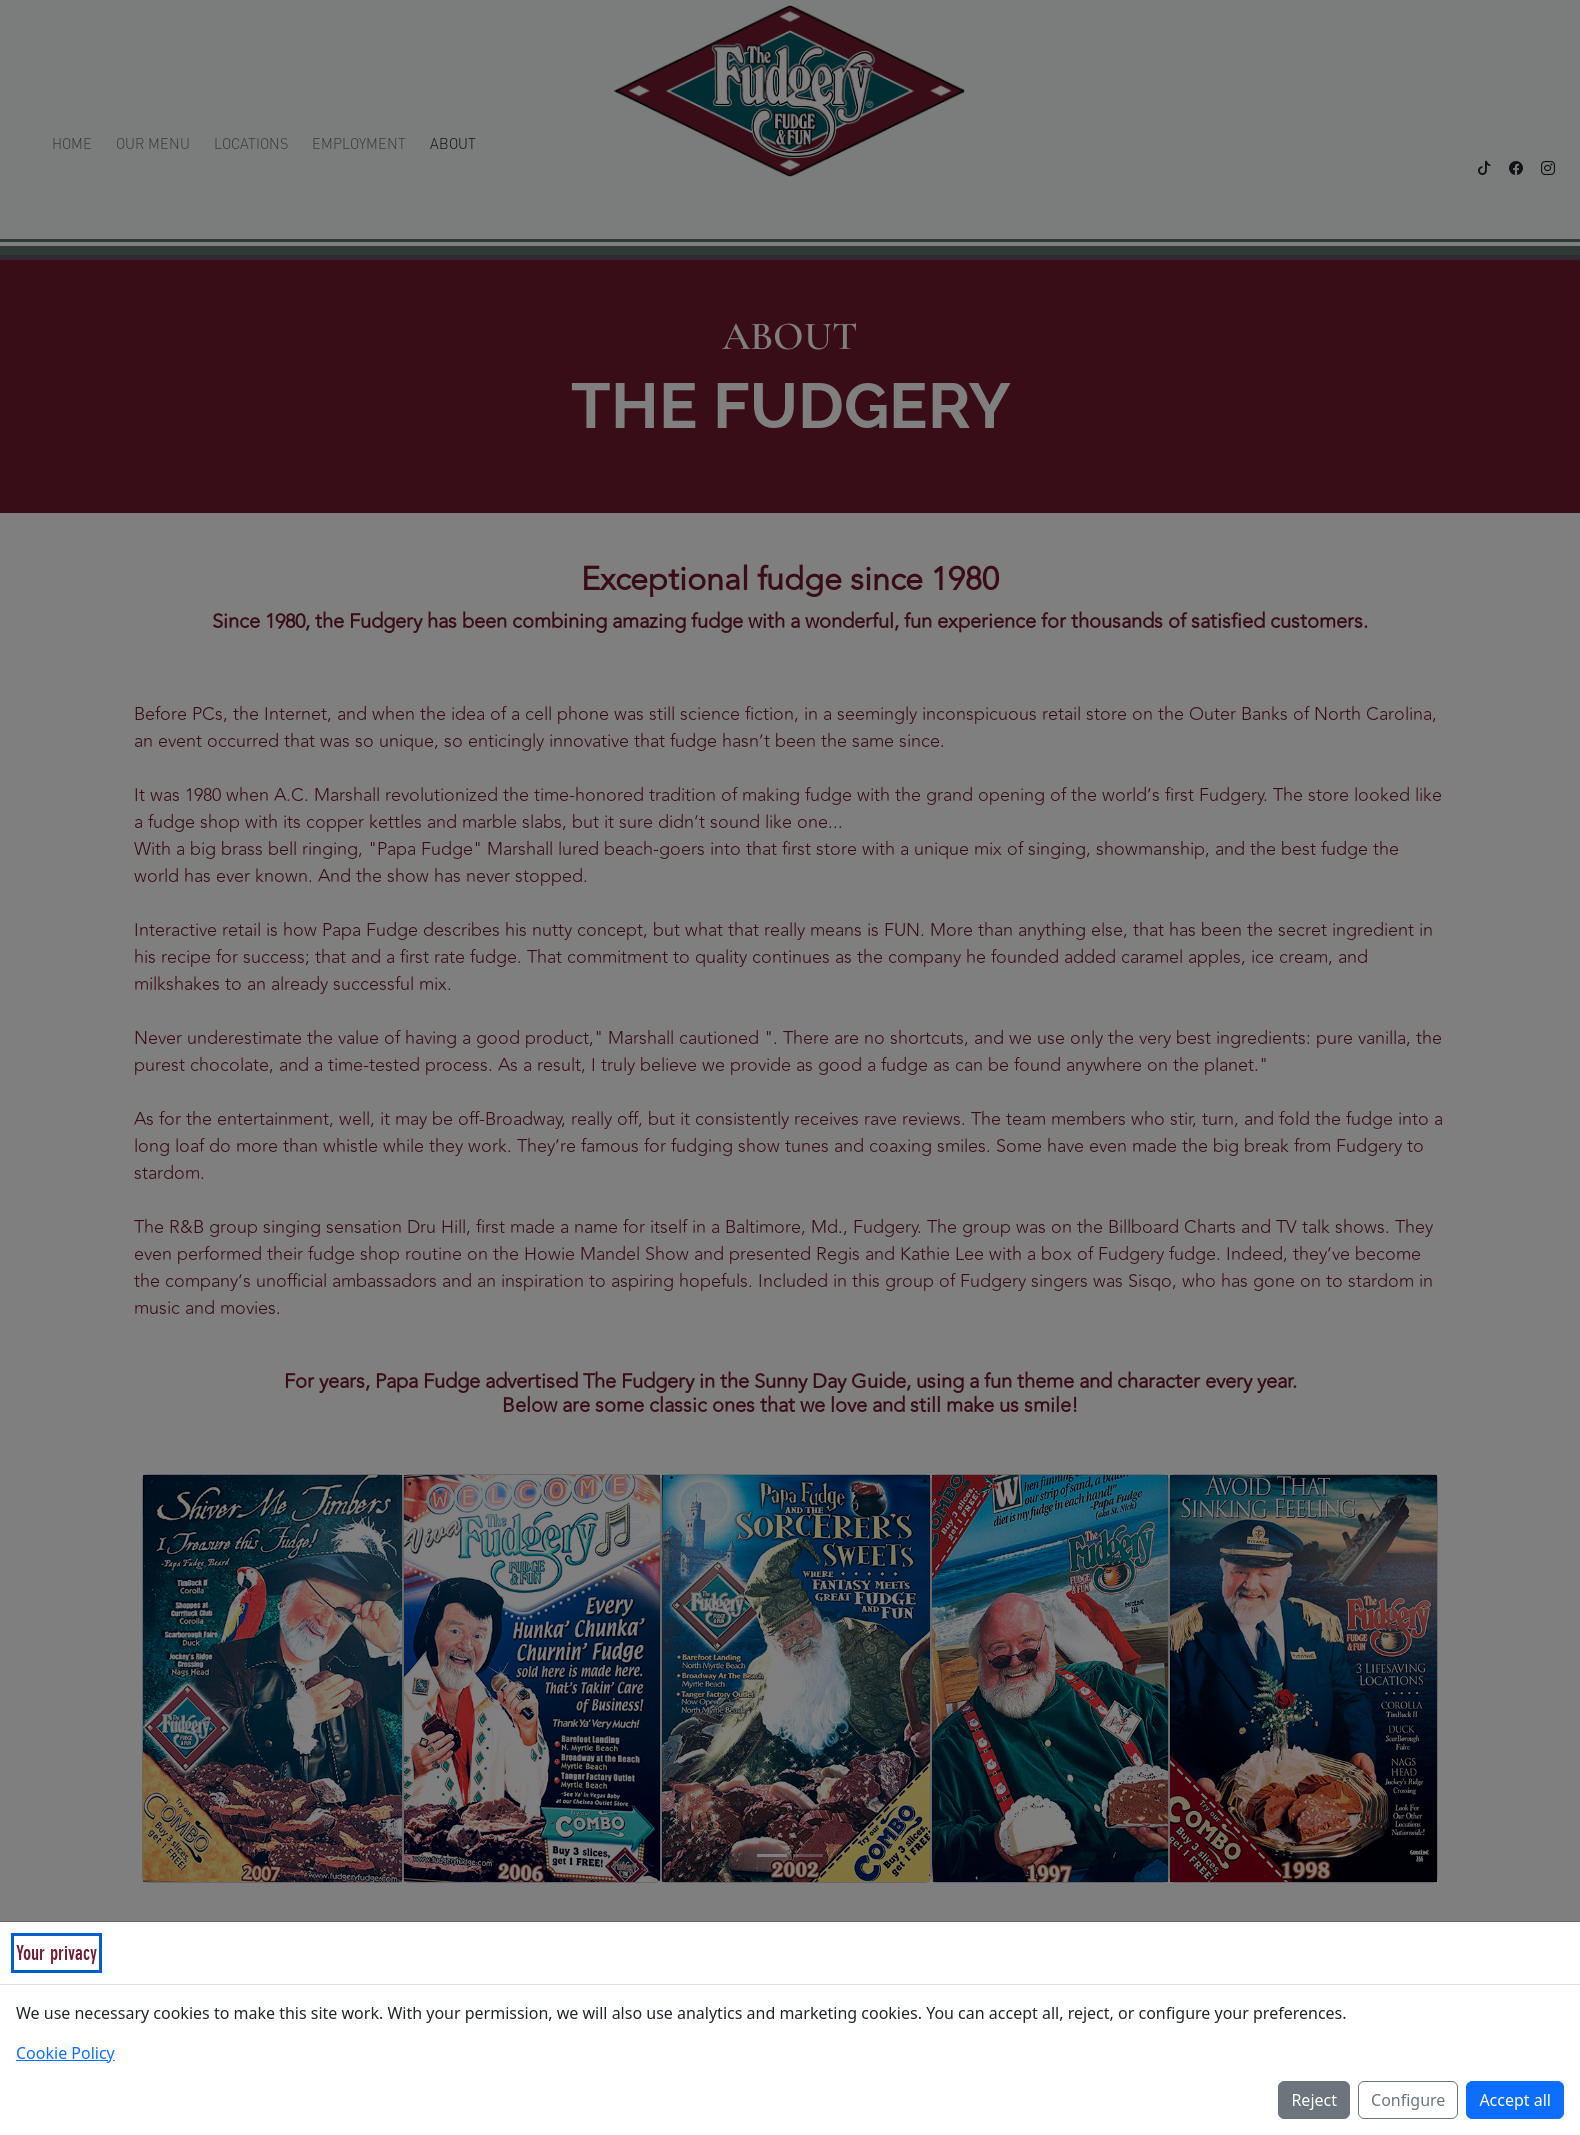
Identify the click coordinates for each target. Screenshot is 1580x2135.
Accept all (1515, 2100)
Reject (1314, 2100)
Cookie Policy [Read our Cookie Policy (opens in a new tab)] (65, 2053)
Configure (1408, 2100)
